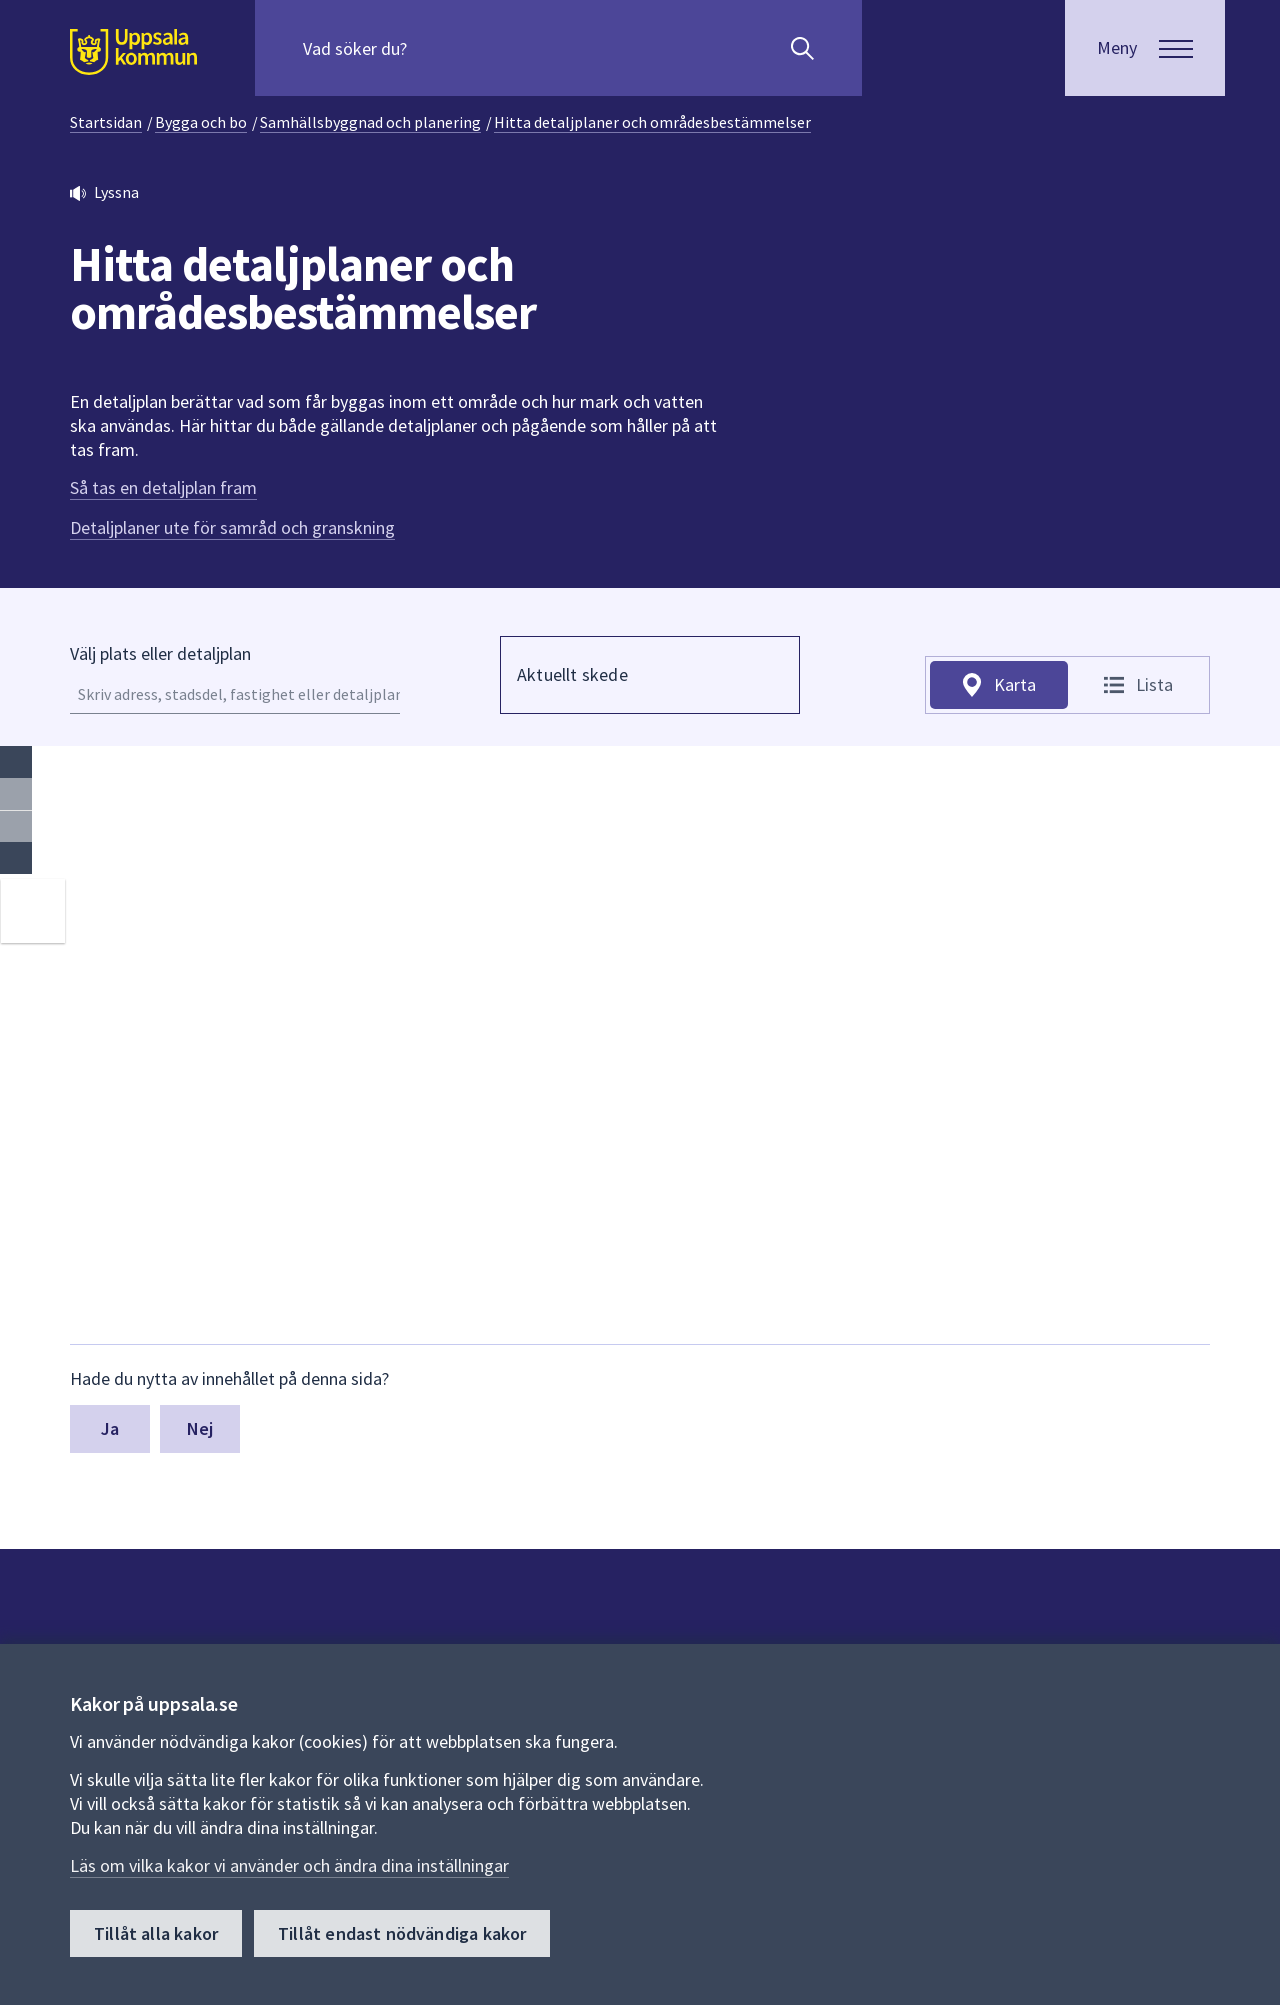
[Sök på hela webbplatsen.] (431, 48)
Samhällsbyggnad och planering (370, 122)
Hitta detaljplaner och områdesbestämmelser (652, 122)
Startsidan (106, 122)
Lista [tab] (1154, 684)
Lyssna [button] (116, 192)
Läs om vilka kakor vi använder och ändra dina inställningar (289, 1865)
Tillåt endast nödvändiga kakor (402, 1933)
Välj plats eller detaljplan (160, 653)
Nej (200, 1428)
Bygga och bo (201, 122)
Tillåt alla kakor (156, 1933)
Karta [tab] (1015, 684)
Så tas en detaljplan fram (163, 487)
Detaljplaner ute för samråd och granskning (232, 527)
